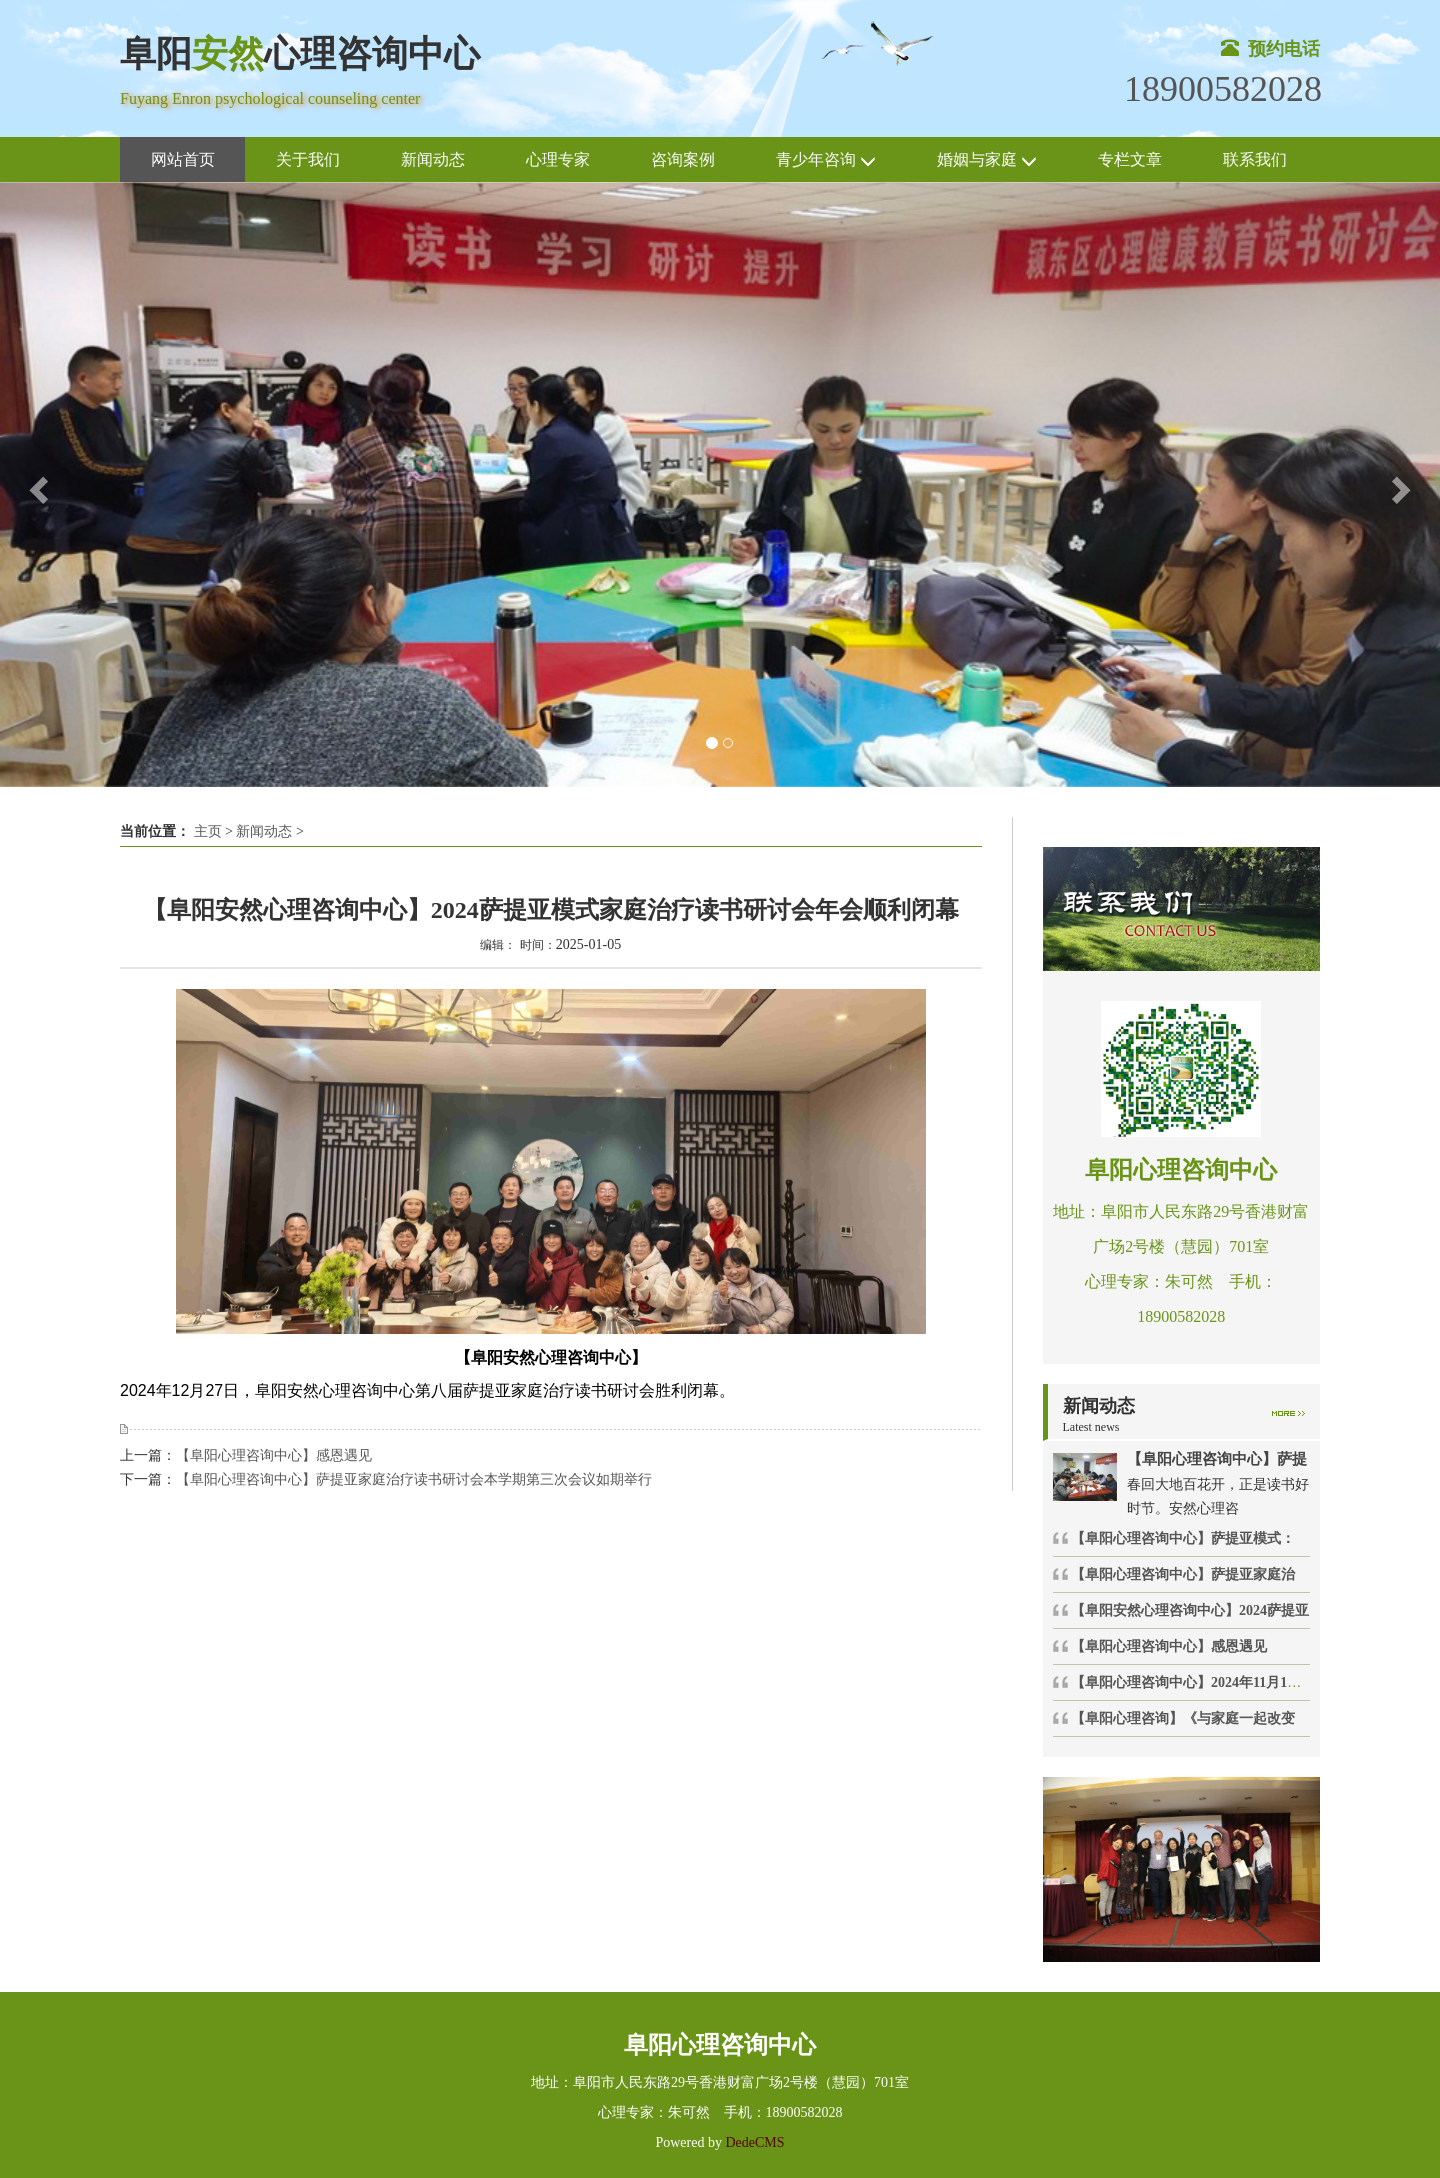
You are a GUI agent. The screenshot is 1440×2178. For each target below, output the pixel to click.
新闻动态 (433, 159)
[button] (36, 484)
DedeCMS (753, 2142)
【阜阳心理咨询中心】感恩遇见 (274, 1455)
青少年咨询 (826, 160)
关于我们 (308, 159)
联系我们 (1255, 159)
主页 (208, 831)
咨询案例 (683, 159)
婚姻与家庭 (987, 160)
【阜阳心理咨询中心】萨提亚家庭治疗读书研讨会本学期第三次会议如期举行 (414, 1479)
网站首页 (183, 159)
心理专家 (558, 159)
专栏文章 (1130, 159)
